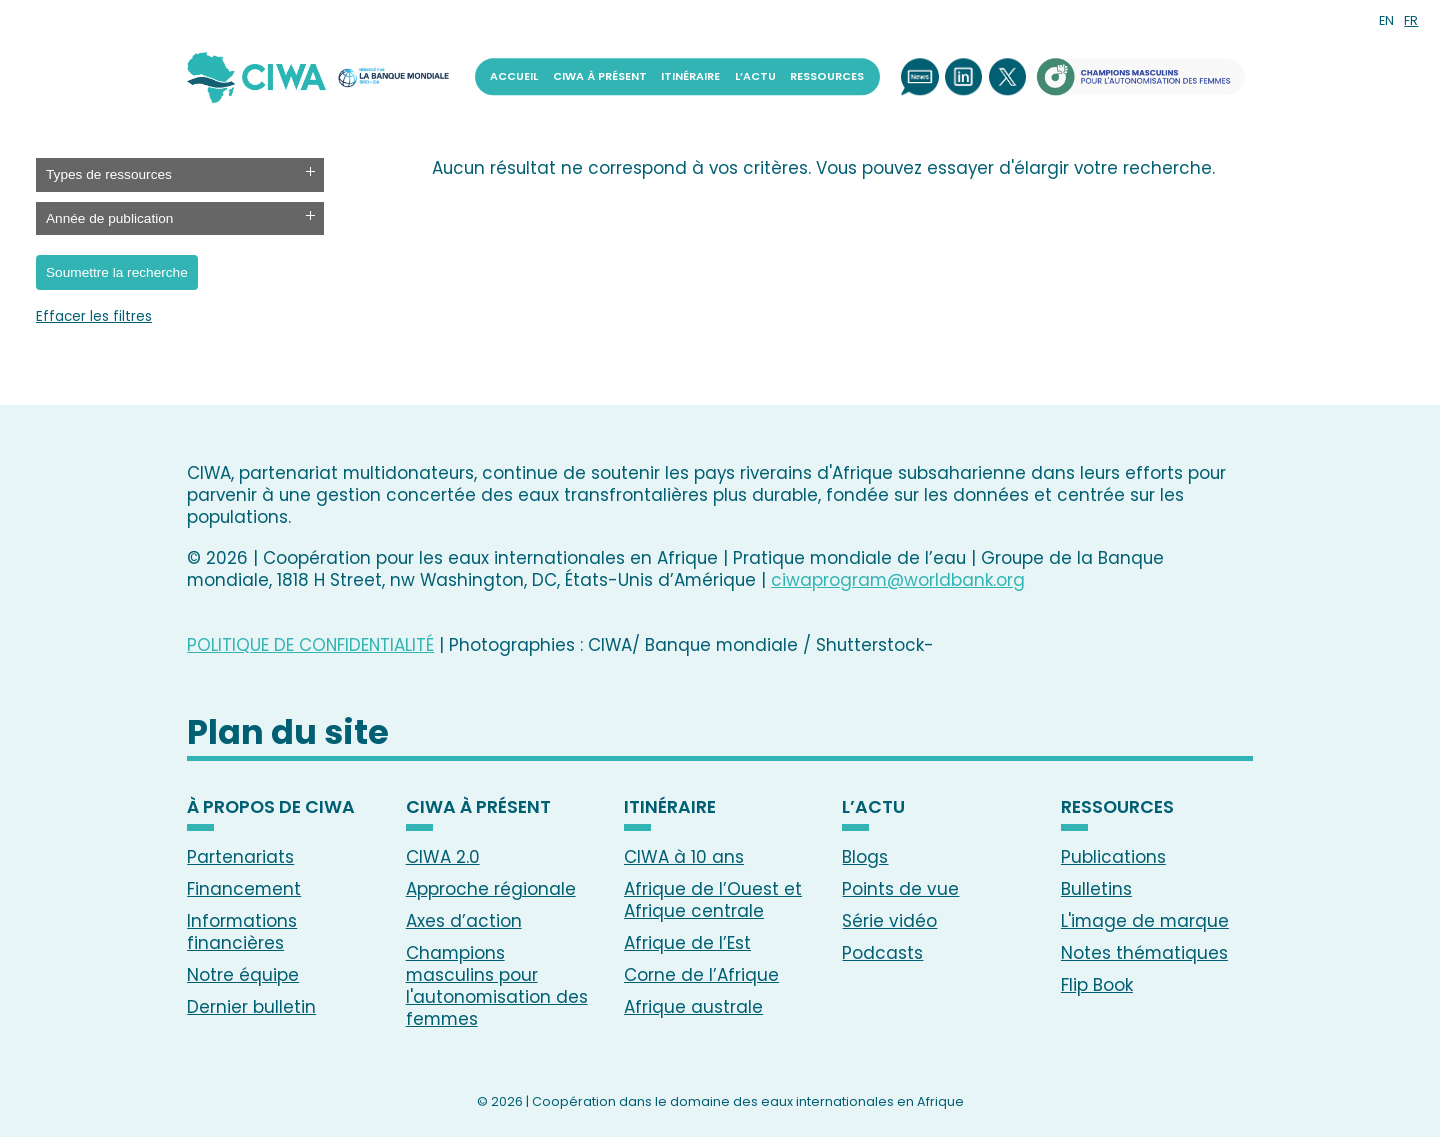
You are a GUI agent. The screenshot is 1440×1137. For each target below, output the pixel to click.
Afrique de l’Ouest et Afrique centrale (713, 900)
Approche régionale (491, 889)
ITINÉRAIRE (690, 76)
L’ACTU (755, 76)
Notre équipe (243, 975)
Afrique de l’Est (687, 943)
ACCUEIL (514, 76)
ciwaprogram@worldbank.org (898, 580)
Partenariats (240, 857)
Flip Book (1097, 985)
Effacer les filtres (94, 317)
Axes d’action (464, 921)
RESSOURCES (827, 76)
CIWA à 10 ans (684, 857)
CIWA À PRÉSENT (600, 76)
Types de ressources (109, 174)
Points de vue (900, 889)
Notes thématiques (1144, 953)
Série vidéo (889, 921)
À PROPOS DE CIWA (271, 808)
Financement (244, 889)
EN (1386, 20)
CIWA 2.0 (443, 857)
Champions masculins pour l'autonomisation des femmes (497, 986)
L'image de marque (1145, 921)
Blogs (865, 857)
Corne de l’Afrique (701, 975)
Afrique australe (693, 1007)
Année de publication (109, 218)
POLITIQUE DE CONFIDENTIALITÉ (310, 645)
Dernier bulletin (251, 1007)
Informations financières (242, 932)
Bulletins (1096, 889)
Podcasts (882, 953)
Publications (1113, 857)
